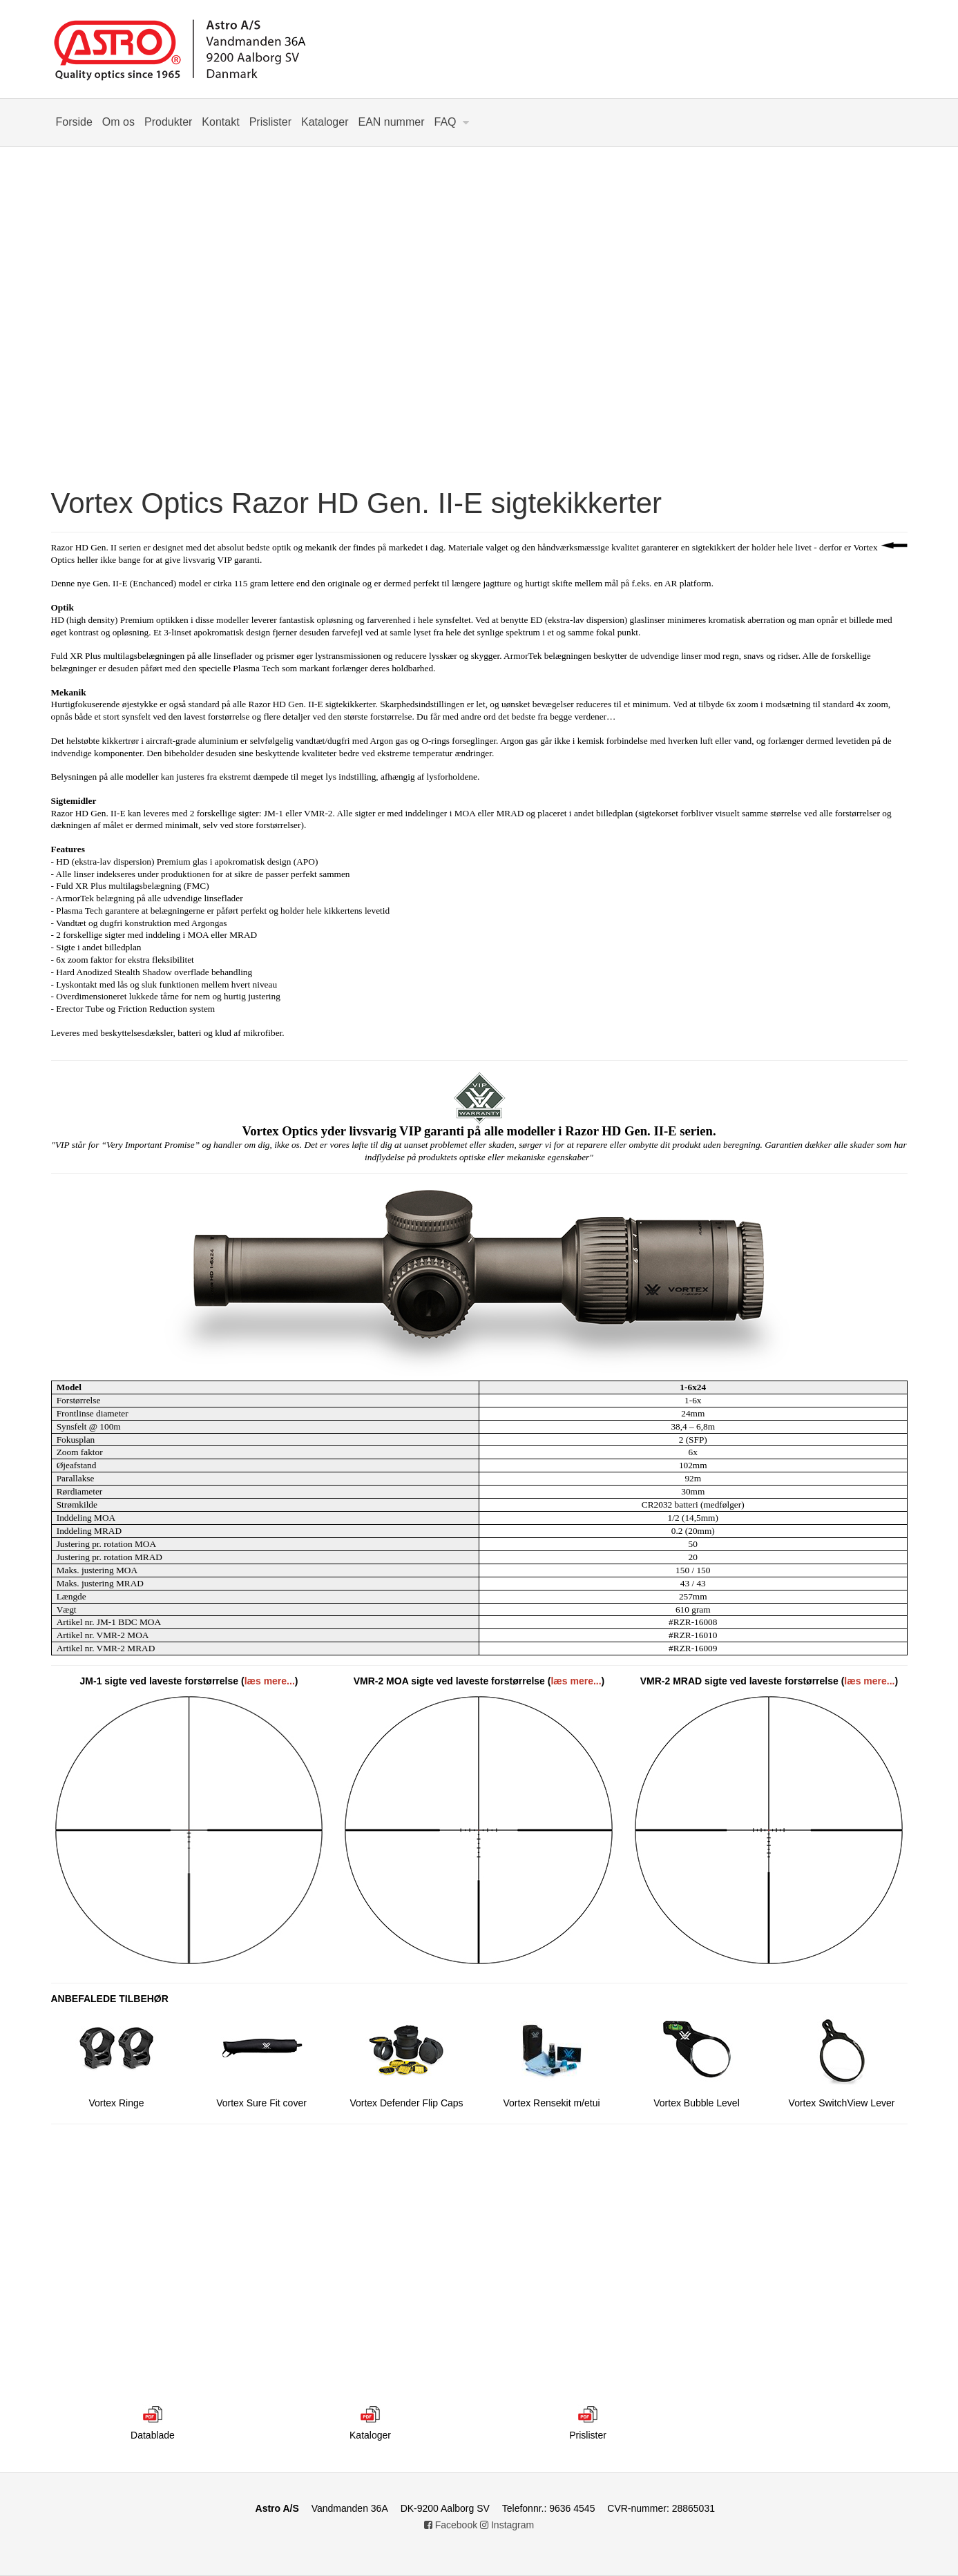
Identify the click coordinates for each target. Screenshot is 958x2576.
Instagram (507, 2524)
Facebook (450, 2524)
